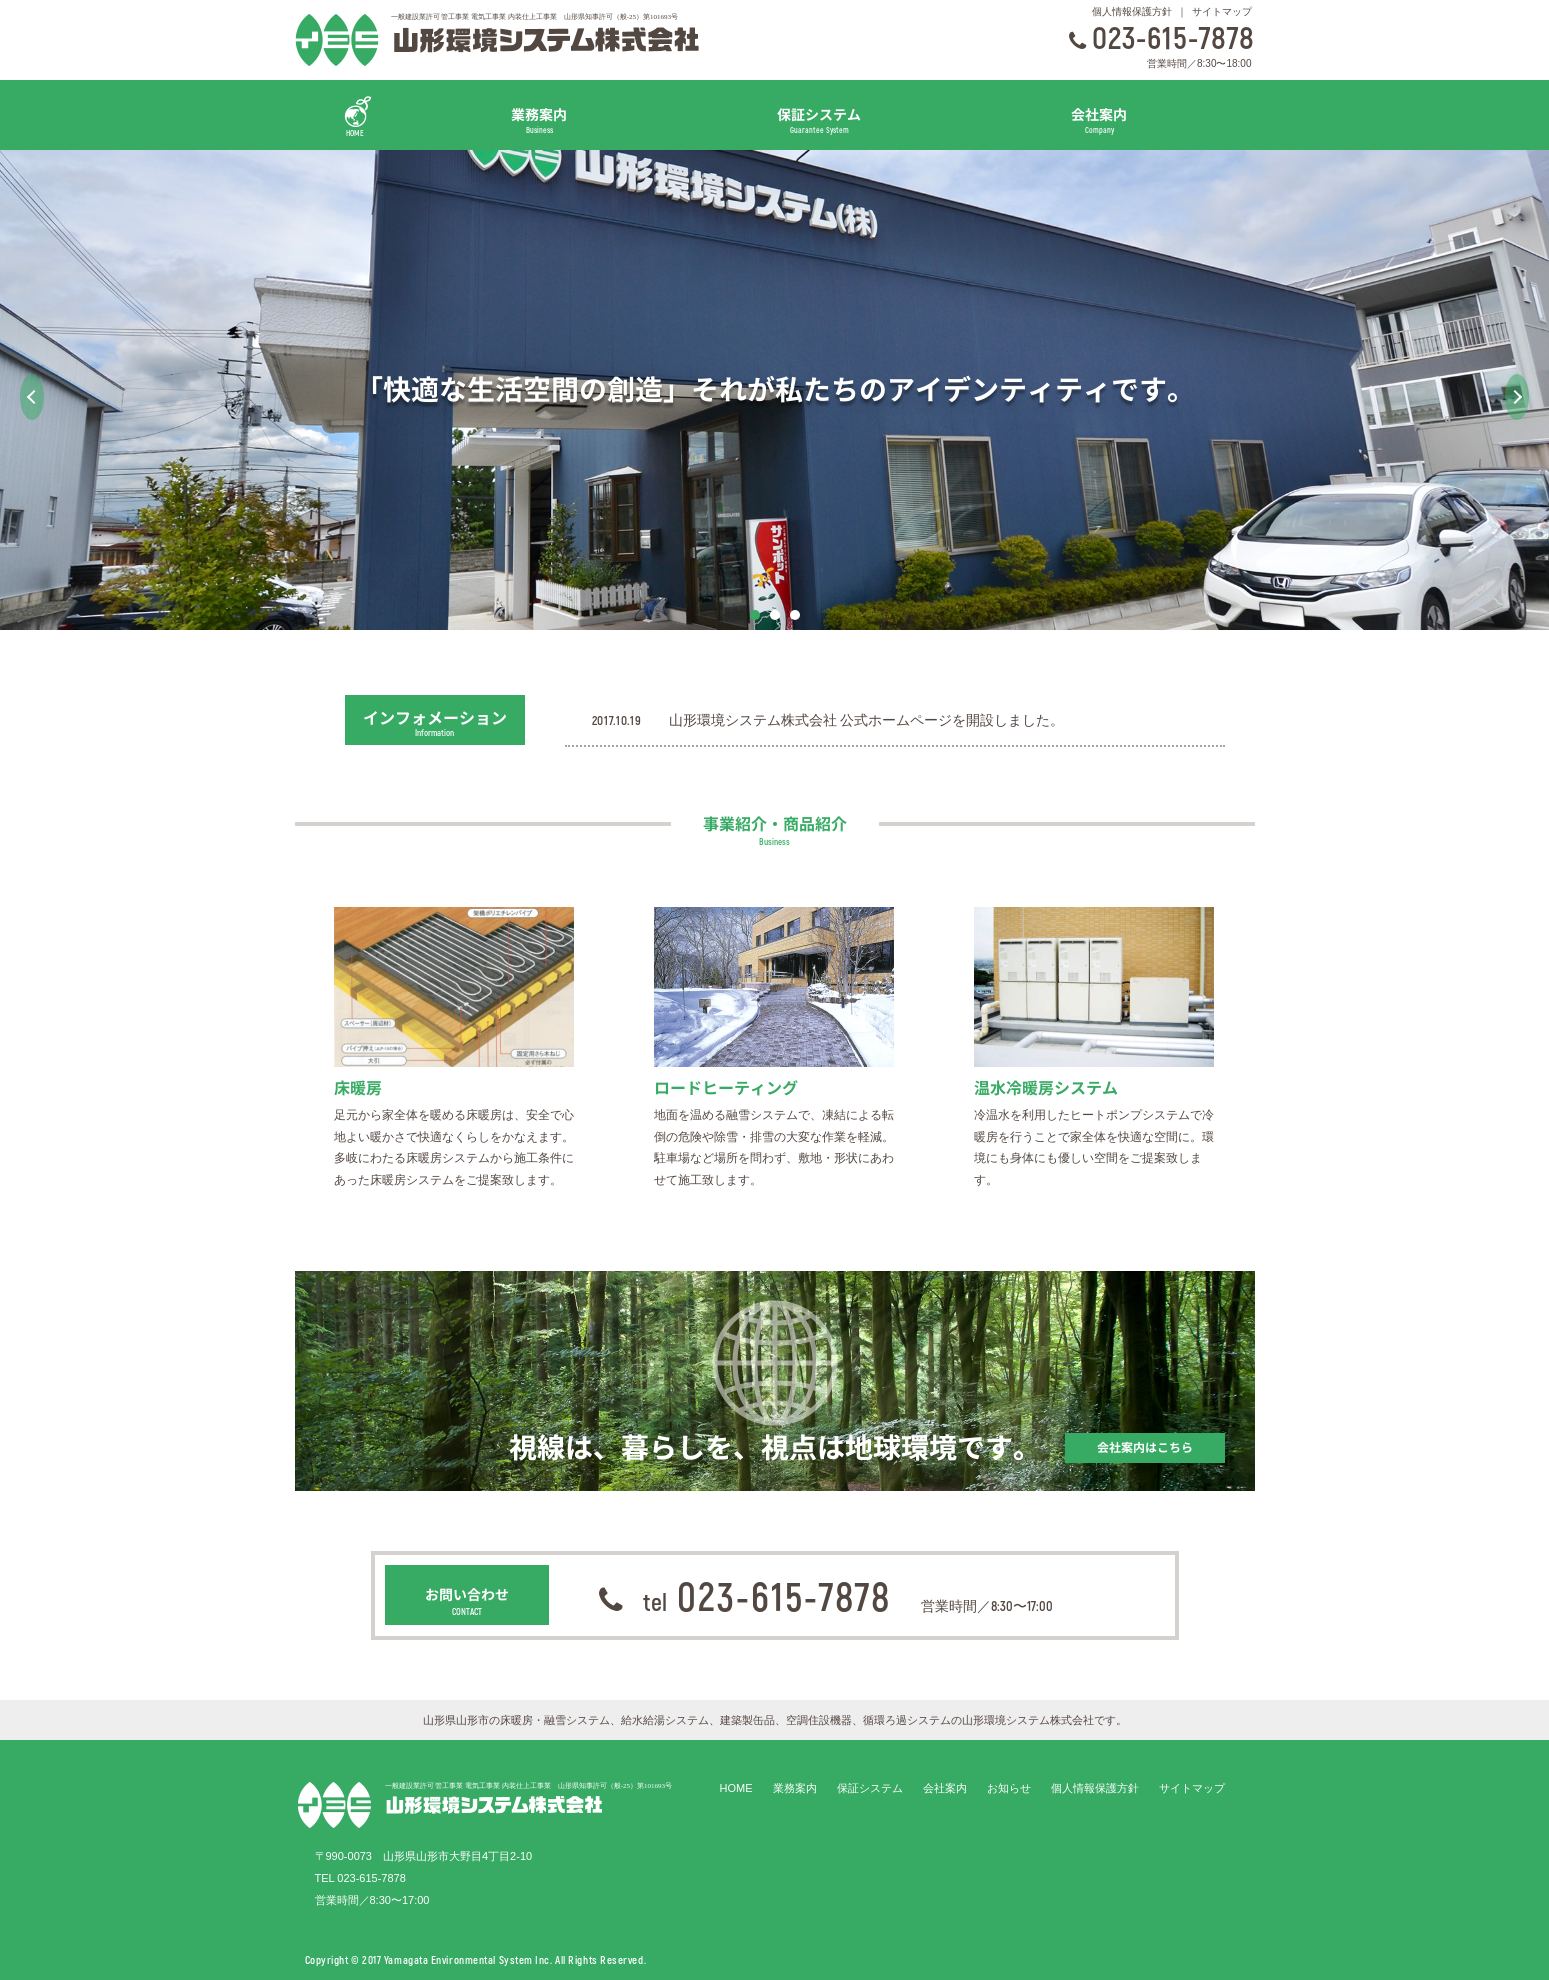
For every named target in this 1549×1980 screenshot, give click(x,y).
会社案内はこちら (1145, 1447)
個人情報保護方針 (1132, 11)
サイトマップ (1222, 11)
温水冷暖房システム (1046, 1088)
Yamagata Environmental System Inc (467, 1959)
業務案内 (540, 120)
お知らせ (1009, 1788)
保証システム (819, 120)
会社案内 (1099, 120)
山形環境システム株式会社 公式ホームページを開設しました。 (867, 720)
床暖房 (358, 1088)
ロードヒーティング (726, 1088)
